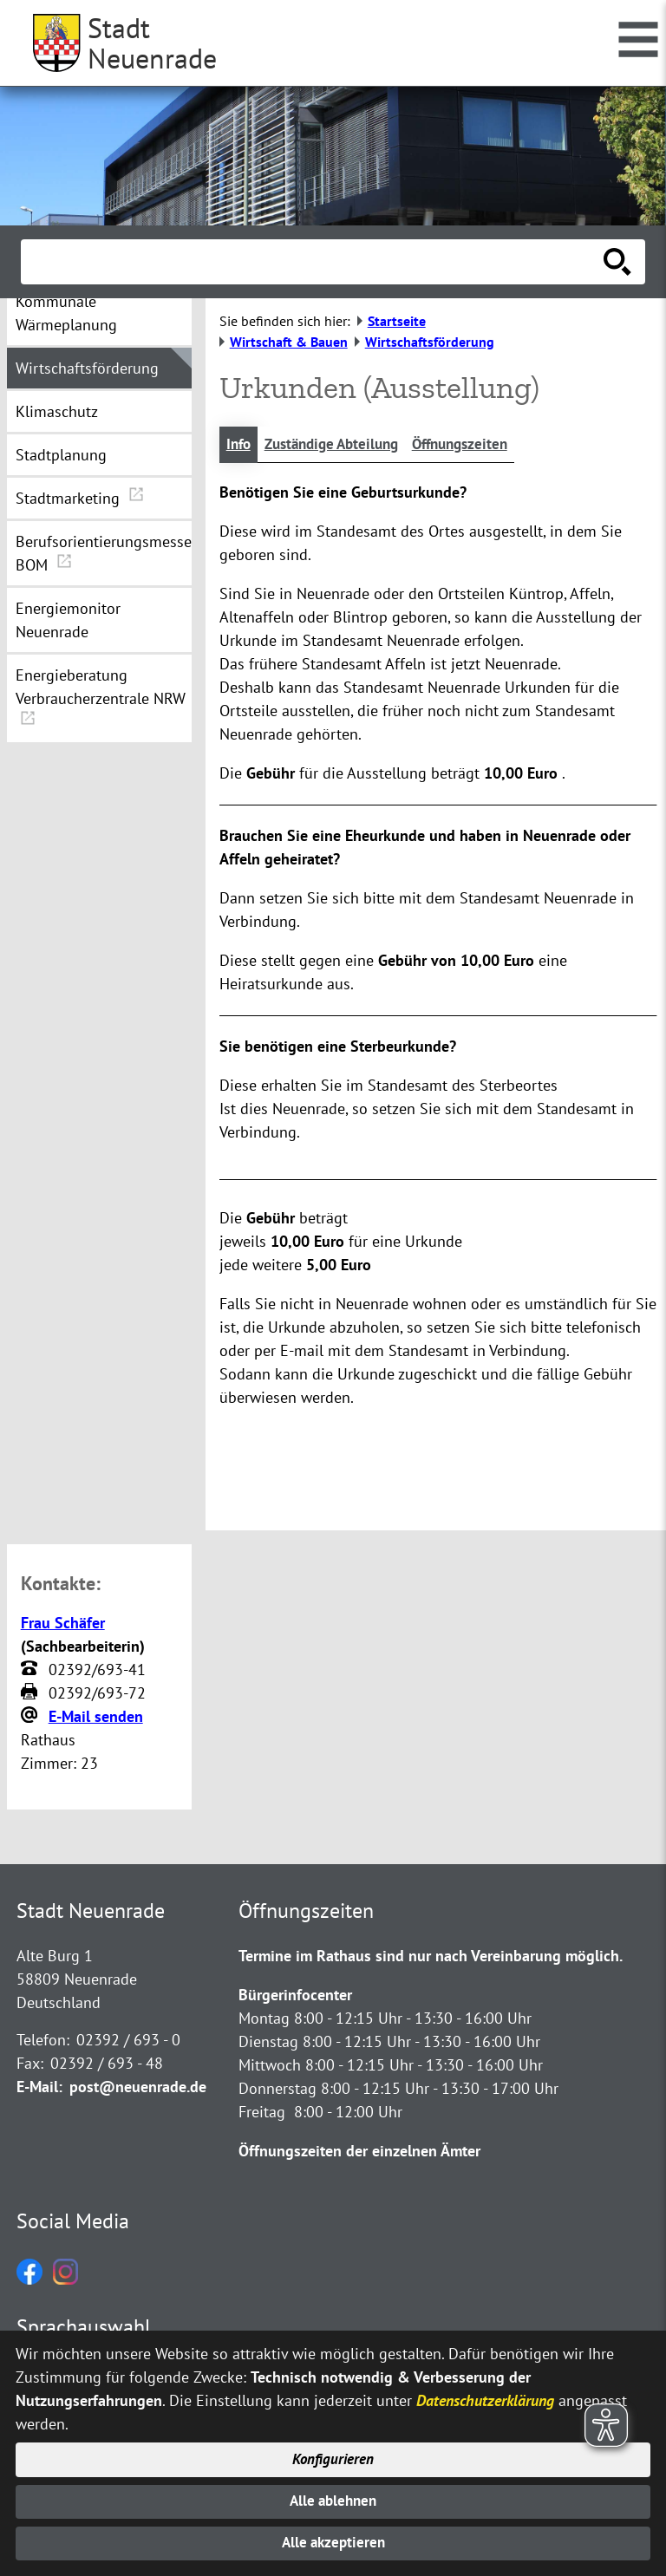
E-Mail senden (96, 1717)
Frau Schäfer (63, 1624)
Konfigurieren (333, 2455)
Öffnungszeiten (477, 445)
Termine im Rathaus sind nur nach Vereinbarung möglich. (430, 1957)
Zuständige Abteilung (339, 445)
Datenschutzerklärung (485, 2394)
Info (239, 445)
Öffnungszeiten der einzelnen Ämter (359, 2152)
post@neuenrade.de (137, 2088)
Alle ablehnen (333, 2498)
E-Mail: (39, 2088)
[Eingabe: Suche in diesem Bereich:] (314, 262)
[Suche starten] (617, 262)
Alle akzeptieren (333, 2543)
